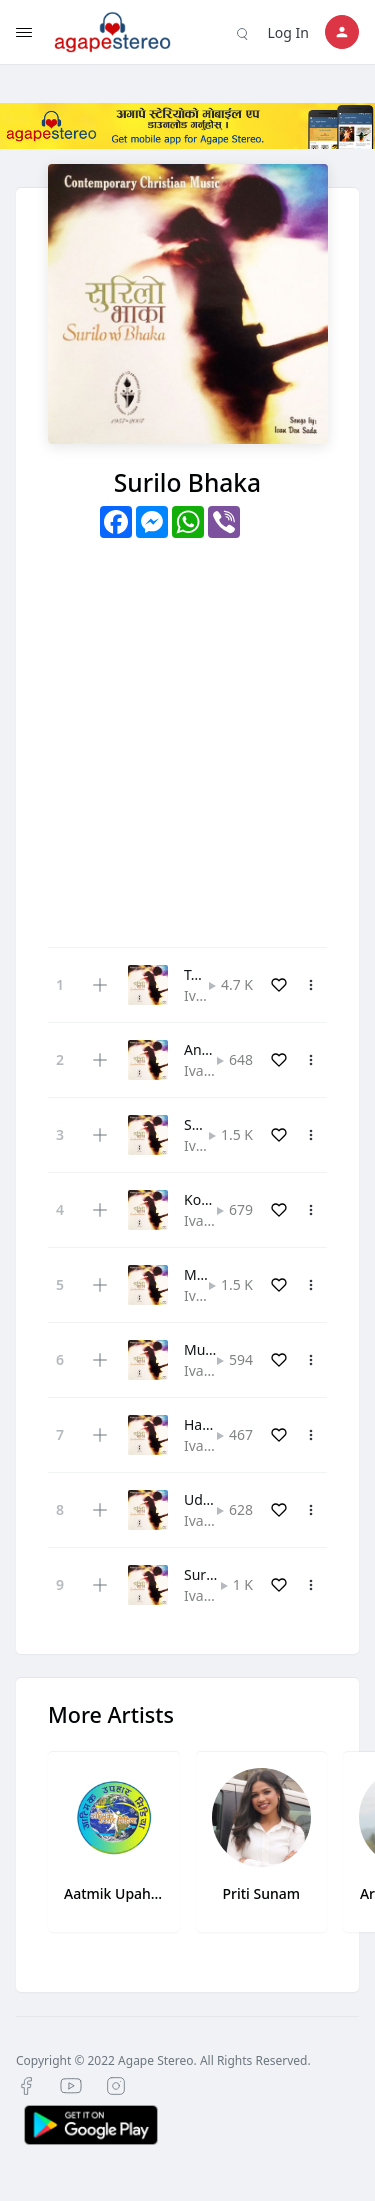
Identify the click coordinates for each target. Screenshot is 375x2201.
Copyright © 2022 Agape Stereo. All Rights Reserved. (163, 2060)
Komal (205, 1199)
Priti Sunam (261, 1893)
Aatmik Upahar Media (114, 1893)
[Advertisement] (187, 735)
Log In (288, 32)
